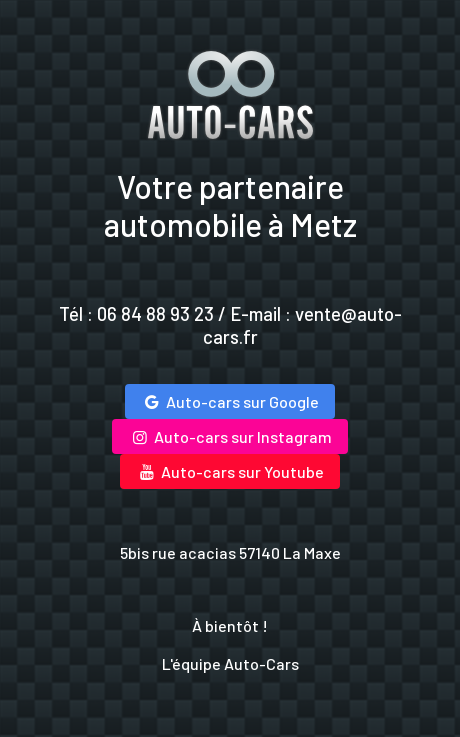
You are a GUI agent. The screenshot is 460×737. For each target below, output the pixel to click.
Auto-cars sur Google (230, 401)
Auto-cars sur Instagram (229, 436)
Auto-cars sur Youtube (230, 471)
